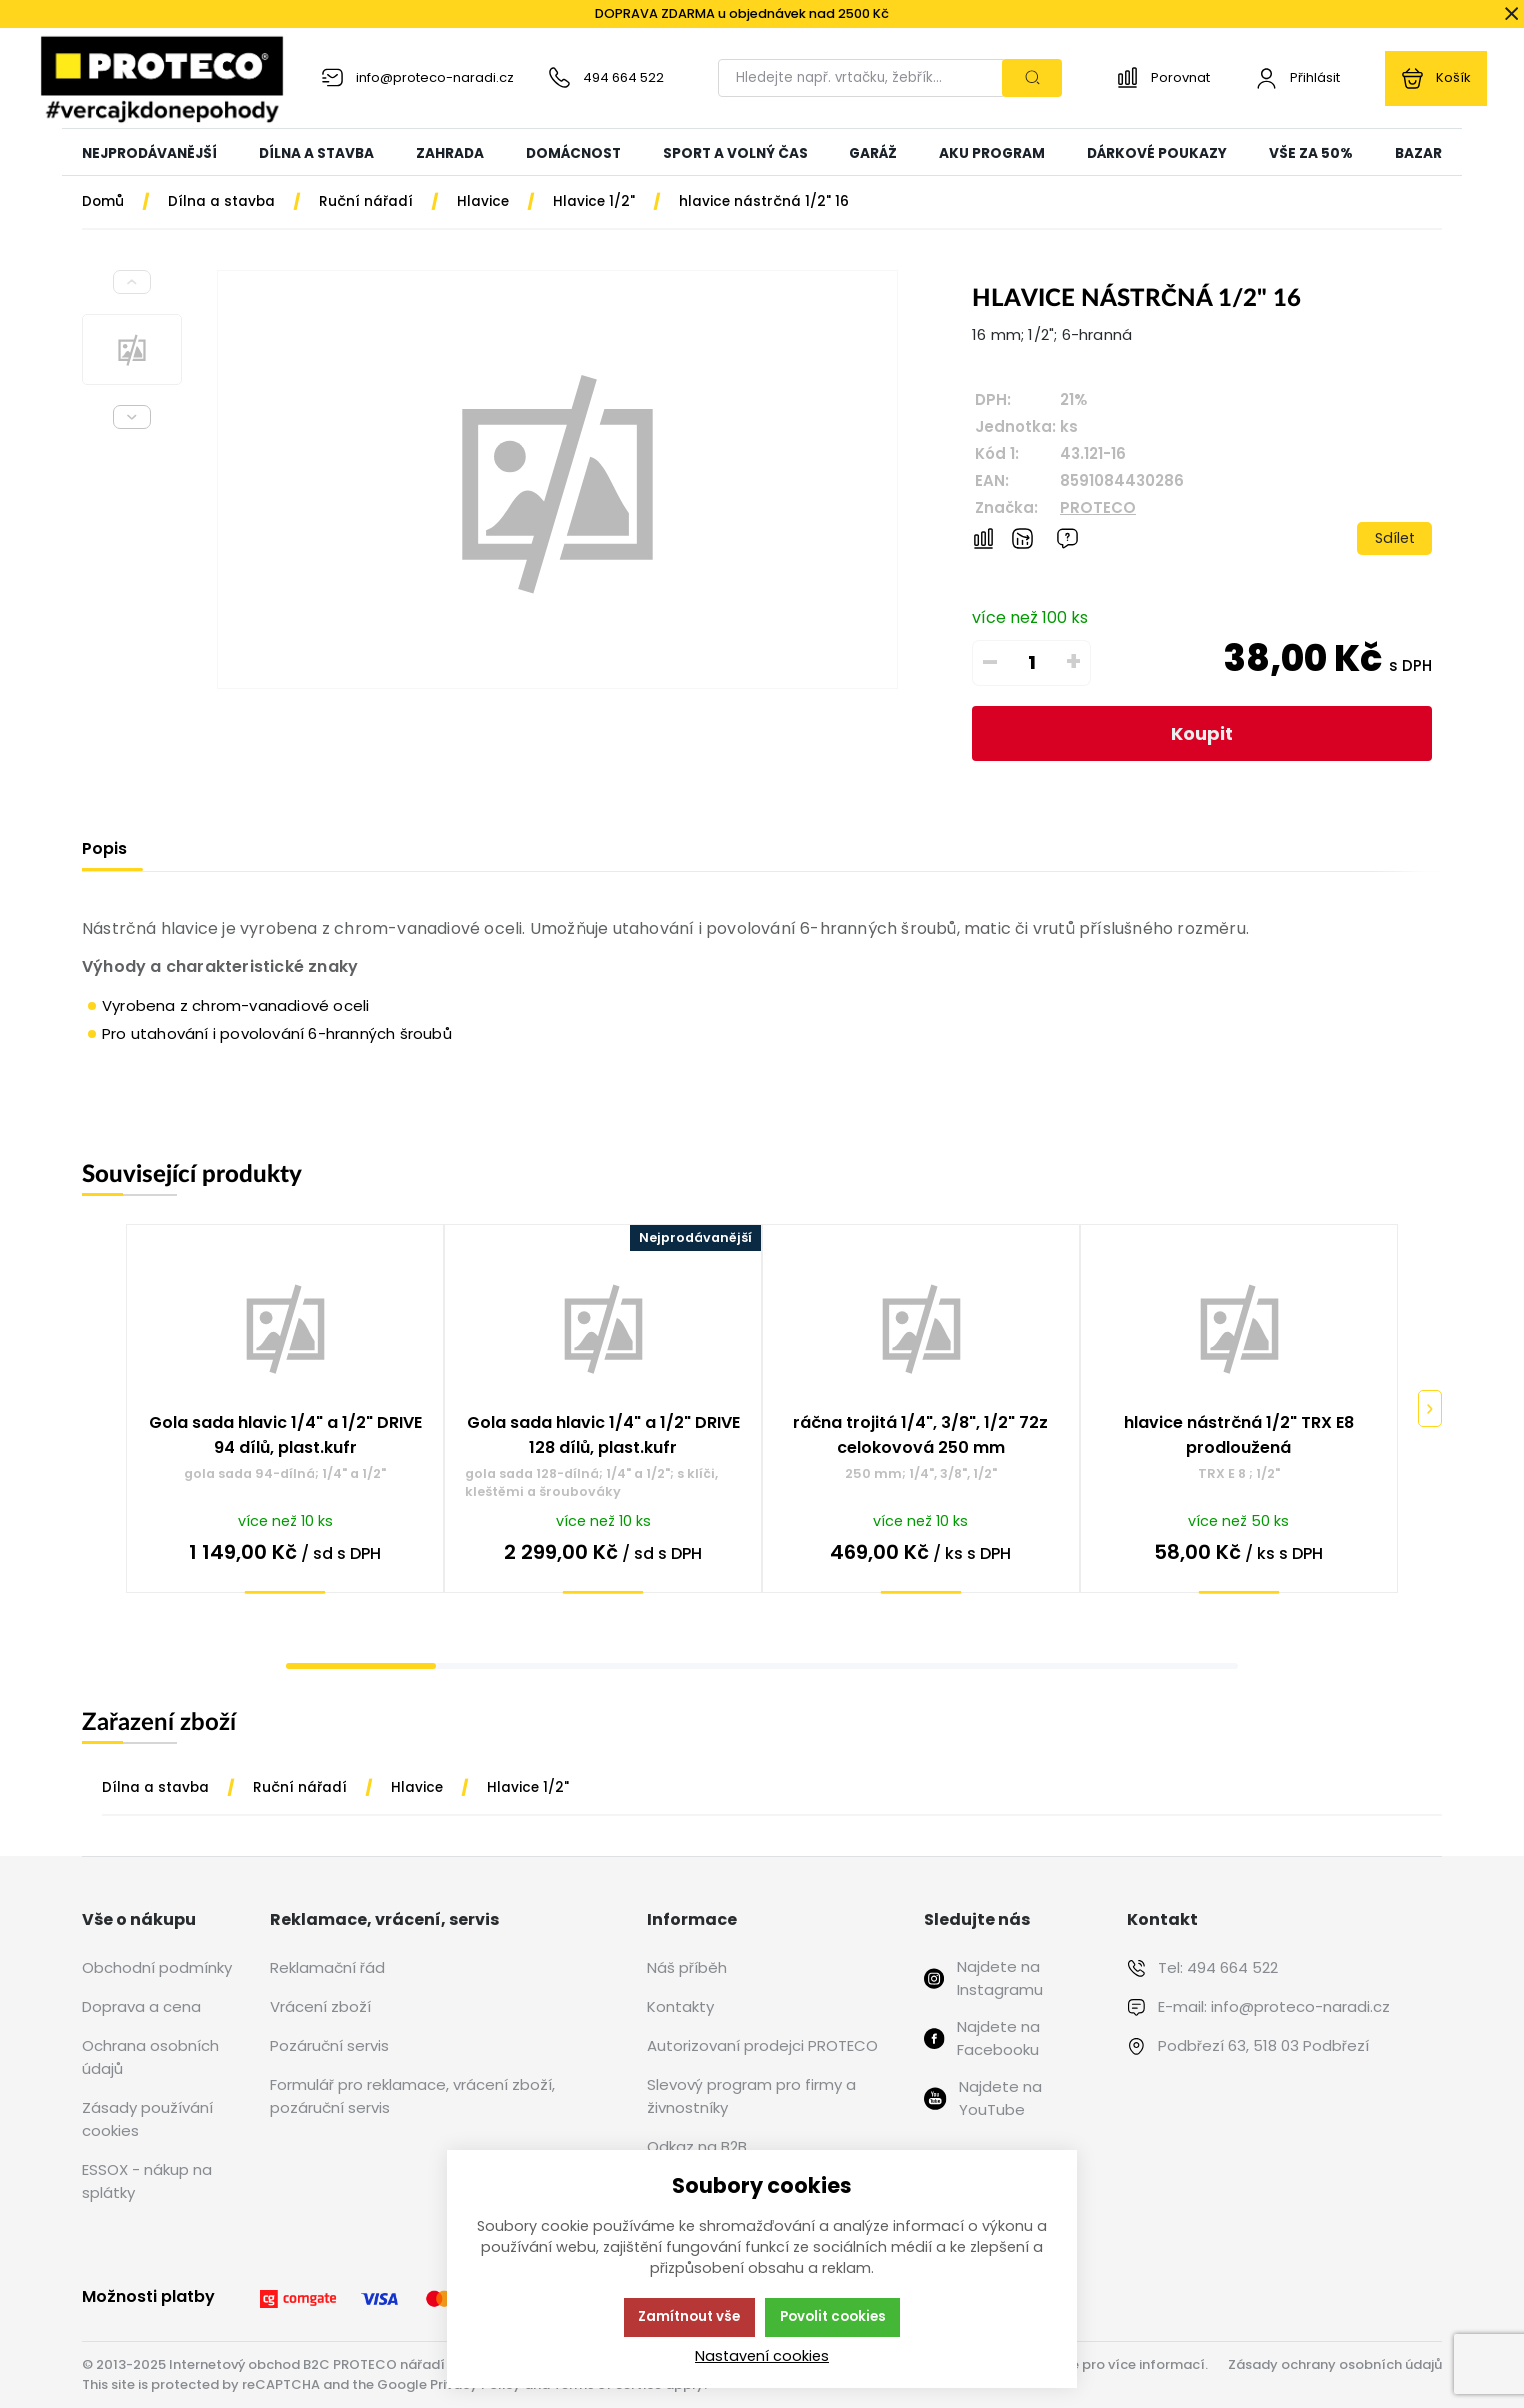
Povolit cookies (833, 2316)
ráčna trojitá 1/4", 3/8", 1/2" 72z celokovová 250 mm (920, 1435)
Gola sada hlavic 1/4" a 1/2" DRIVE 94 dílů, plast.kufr (285, 1435)
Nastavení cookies (762, 2356)
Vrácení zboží (320, 2006)
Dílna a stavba (155, 1787)
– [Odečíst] (990, 662)
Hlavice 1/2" (528, 1787)
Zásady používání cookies (147, 2119)
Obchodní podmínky (157, 1967)
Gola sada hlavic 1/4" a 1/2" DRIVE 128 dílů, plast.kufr (603, 1435)
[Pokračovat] (1430, 1408)
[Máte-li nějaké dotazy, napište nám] (1067, 538)
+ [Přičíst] (1073, 662)
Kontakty (680, 2006)
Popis (104, 848)
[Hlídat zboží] (1022, 538)
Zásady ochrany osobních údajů (1335, 2364)
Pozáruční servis (329, 2045)
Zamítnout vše (689, 2316)
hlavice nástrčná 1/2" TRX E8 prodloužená (1239, 1435)
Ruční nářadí (300, 1787)
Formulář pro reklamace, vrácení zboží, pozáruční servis (412, 2096)
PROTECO (1098, 507)
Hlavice (417, 1787)
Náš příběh (687, 1967)
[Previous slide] (132, 282)
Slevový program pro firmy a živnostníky (751, 2096)
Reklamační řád (327, 1967)
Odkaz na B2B (697, 2146)
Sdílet (1395, 538)
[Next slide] (132, 417)
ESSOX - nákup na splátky (147, 2181)
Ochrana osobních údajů (150, 2057)
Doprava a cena (141, 2006)
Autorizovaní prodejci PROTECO (762, 2045)
